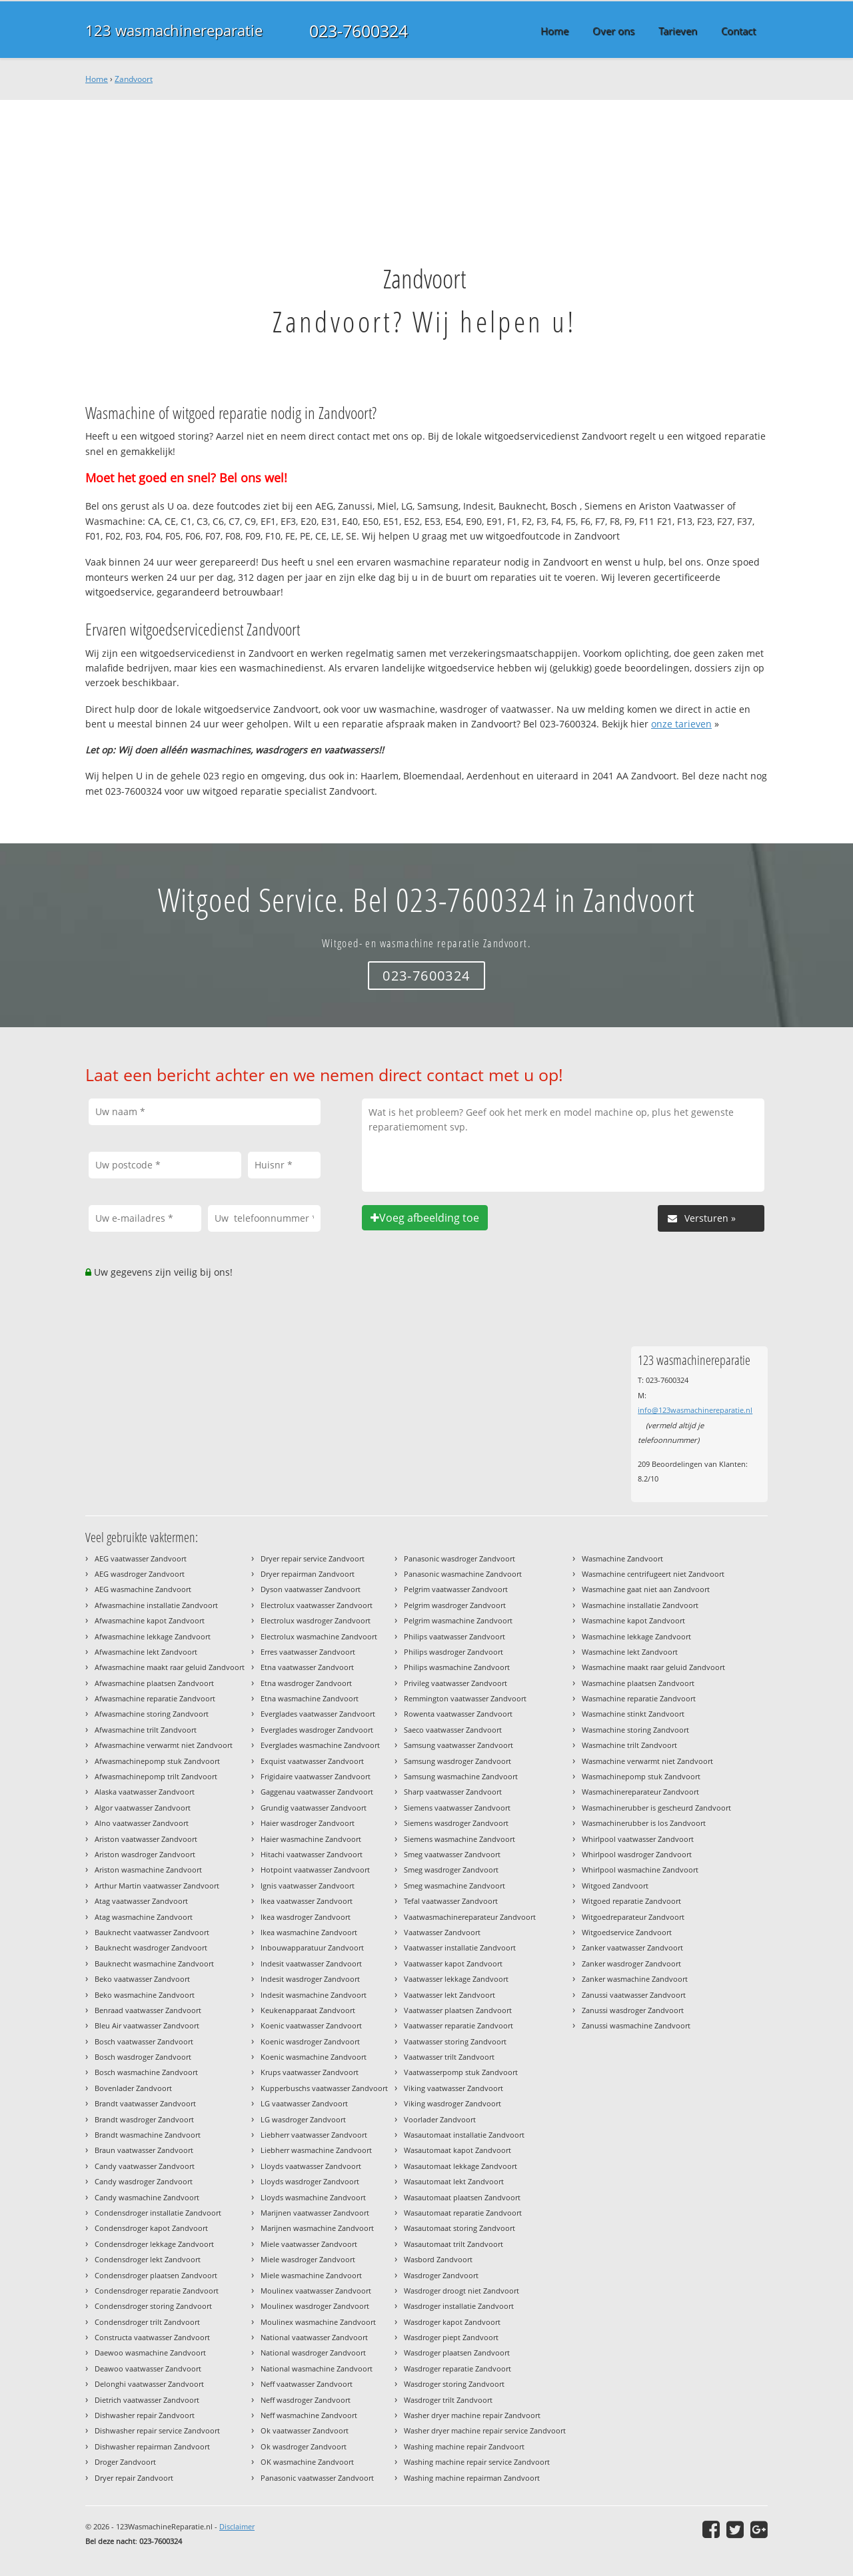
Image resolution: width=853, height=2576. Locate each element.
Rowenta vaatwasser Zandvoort (458, 1714)
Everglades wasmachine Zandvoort (320, 1745)
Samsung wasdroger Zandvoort (457, 1761)
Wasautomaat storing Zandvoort (459, 2228)
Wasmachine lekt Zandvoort (630, 1652)
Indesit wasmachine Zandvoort (314, 1995)
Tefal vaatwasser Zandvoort (451, 1901)
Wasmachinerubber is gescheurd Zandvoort (656, 1808)
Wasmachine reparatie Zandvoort (639, 1698)
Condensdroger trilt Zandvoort (147, 2322)
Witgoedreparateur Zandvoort (633, 1917)
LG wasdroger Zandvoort (303, 2119)
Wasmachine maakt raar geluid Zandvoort (653, 1667)
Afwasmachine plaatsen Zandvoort (154, 1683)
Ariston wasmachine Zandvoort (148, 1870)
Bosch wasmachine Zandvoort (146, 2072)
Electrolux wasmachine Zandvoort (319, 1636)
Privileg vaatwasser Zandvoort (455, 1683)
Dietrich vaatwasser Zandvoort (147, 2400)
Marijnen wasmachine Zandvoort (317, 2228)
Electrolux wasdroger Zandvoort (316, 1620)
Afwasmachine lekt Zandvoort (146, 1652)
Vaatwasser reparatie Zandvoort (458, 2025)
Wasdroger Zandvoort (441, 2275)
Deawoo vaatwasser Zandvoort (148, 2368)
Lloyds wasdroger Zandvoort (310, 2181)
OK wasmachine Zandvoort (307, 2462)
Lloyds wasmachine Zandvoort (313, 2197)
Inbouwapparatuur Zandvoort (312, 1947)
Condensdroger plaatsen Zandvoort (156, 2275)
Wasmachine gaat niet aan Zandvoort (646, 1589)
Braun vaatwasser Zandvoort (144, 2150)
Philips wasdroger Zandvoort (453, 1652)
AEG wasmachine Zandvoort (143, 1589)
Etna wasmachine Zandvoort (310, 1698)
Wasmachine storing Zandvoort (635, 1730)
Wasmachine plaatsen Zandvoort (638, 1683)
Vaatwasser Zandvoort (442, 1932)
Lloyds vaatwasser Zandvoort (311, 2166)
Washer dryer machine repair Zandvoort (472, 2415)
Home (96, 79)
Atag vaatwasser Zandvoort (141, 1901)
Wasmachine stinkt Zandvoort (633, 1714)
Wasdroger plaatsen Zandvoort (457, 2353)
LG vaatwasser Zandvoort (304, 2103)
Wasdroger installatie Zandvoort (459, 2306)
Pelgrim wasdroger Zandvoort (455, 1605)
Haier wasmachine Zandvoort (311, 1839)
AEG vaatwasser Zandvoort (141, 1558)
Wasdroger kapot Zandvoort (452, 2322)
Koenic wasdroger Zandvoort (310, 2041)
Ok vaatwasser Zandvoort (305, 2430)
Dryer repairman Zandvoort (308, 1574)
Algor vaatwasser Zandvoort (143, 1808)
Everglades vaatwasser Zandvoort (318, 1714)
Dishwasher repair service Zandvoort (157, 2430)
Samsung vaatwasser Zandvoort (458, 1745)
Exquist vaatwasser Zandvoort (312, 1761)
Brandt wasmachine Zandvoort (148, 2135)
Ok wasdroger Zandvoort (304, 2446)
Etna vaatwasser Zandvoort (307, 1667)
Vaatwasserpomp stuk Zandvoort (461, 2072)
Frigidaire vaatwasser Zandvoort (316, 1776)
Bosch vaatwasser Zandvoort (144, 2041)
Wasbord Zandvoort (438, 2259)
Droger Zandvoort (125, 2462)
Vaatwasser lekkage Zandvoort (456, 1979)
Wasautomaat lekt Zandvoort (454, 2181)
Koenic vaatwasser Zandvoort (311, 2025)
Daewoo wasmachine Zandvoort (150, 2353)
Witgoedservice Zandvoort (627, 1932)
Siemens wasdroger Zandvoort (456, 1823)
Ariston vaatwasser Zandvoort (146, 1839)
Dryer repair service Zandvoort (313, 1558)
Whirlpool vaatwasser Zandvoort (638, 1839)
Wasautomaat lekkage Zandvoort (460, 2166)
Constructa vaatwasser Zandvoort (152, 2337)
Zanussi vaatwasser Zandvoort (634, 1995)
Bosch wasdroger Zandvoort (143, 2057)
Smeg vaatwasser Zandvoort (452, 1854)
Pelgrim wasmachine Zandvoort (458, 1620)
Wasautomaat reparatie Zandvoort (463, 2213)
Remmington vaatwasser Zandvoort (465, 1698)
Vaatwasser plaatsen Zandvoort (458, 2010)
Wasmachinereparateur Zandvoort (640, 1792)
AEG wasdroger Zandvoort (140, 1574)
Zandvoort (134, 79)
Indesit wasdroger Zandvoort (310, 1979)
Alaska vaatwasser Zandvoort (145, 1792)
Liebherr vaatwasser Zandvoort (314, 2135)
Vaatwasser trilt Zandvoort (449, 2057)
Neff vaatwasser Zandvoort (307, 2384)
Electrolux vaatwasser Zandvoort (317, 1605)
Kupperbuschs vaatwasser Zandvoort (324, 2088)
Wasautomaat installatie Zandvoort (464, 2135)
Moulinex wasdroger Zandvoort (315, 2306)
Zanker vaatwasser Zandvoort (632, 1947)
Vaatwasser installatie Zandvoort (460, 1947)
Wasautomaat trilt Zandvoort (453, 2244)
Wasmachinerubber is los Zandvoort (644, 1823)
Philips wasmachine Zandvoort (457, 1667)
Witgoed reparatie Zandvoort (631, 1901)
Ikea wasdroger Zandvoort (306, 1917)
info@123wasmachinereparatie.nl (695, 1410)
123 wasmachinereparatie (174, 30)
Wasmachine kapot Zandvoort (633, 1620)
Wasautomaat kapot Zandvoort (457, 2150)
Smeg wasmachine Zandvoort (454, 1886)
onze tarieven (681, 723)
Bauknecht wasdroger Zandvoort (151, 1947)
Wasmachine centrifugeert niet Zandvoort (653, 1574)
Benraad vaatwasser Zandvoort (148, 2010)
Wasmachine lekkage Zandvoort (636, 1636)
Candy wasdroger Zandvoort (144, 2181)
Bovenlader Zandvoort (133, 2088)
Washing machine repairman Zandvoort (472, 2478)
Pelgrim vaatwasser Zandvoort (456, 1589)
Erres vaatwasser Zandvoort (308, 1652)
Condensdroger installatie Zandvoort (158, 2213)
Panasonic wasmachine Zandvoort (463, 1574)
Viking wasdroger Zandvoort (452, 2103)
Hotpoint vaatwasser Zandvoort (315, 1870)
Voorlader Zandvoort (440, 2119)
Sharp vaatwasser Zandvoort (453, 1792)
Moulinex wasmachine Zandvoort (318, 2322)
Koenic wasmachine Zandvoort (314, 2057)
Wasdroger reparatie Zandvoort (457, 2368)
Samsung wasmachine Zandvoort (461, 1776)
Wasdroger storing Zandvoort (454, 2384)
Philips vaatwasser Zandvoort (454, 1636)
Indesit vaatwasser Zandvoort (311, 1963)
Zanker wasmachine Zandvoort (635, 1979)
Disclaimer (237, 2526)
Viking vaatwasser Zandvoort (453, 2088)
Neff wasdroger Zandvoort (306, 2400)
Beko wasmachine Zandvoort (145, 1995)
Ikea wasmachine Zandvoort (309, 1932)
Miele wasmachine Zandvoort (311, 2275)
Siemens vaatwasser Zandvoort (457, 1808)
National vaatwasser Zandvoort (314, 2337)
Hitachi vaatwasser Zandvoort (312, 1854)
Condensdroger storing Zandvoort (153, 2306)
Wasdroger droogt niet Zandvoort (461, 2291)
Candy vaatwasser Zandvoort (145, 2166)
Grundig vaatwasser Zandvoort (314, 1808)
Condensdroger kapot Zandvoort (151, 2228)
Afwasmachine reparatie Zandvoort (155, 1698)
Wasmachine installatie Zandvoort (640, 1605)
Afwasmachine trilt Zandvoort (146, 1730)
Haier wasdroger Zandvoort (308, 1823)
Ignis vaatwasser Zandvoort (308, 1886)
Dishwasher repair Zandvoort (145, 2415)
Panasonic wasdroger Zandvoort (459, 1558)
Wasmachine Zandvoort (622, 1558)
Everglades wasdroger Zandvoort (317, 1730)
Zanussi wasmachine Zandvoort (636, 2025)
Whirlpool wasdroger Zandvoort (637, 1854)
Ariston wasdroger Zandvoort (145, 1854)
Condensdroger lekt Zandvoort (148, 2259)
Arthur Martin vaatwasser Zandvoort (157, 1886)
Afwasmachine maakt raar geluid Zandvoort (170, 1667)
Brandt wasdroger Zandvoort (144, 2119)
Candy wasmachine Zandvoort (147, 2197)
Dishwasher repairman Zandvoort (152, 2446)
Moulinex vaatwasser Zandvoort (316, 2291)
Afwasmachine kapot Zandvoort (150, 1620)
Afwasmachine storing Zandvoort (152, 1714)
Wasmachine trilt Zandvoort (629, 1745)
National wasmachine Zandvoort (317, 2368)
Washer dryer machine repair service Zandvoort (485, 2430)
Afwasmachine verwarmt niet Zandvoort (164, 1745)
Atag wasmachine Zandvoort (144, 1917)
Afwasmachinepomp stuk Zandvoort (157, 1761)
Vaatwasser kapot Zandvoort (453, 1963)
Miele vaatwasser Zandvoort (309, 2244)
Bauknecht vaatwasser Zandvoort (152, 1932)
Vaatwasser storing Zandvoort (455, 2041)
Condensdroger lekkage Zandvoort (154, 2244)
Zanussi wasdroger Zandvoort (633, 2010)
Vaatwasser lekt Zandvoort (449, 1995)
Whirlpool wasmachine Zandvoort (640, 1870)
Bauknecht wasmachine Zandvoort (154, 1963)
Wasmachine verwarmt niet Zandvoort (647, 1761)
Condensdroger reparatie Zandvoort (157, 2291)
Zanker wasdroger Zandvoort (631, 1963)
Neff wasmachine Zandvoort (309, 2415)
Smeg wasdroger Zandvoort (451, 1870)
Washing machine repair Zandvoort (464, 2446)
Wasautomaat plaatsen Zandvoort (462, 2197)
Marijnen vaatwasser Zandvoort (315, 2213)
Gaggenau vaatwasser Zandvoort (317, 1792)
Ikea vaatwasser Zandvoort (307, 1901)
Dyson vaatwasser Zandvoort (311, 1589)
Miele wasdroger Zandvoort (308, 2259)
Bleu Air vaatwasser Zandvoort (147, 2025)
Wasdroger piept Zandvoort (451, 2337)
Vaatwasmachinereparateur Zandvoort (470, 1917)
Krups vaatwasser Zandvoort (310, 2072)
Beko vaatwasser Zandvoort (142, 1979)
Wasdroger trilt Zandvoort (448, 2400)
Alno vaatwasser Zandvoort (142, 1823)
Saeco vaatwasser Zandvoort (453, 1730)
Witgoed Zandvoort (615, 1886)
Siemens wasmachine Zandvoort (459, 1839)
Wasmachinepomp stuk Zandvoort (641, 1776)
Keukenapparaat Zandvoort (308, 2010)
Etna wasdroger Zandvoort (306, 1683)
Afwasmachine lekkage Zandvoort (153, 1636)
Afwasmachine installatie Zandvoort (156, 1605)
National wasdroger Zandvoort (313, 2353)
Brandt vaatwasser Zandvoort (145, 2103)
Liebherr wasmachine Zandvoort (316, 2150)
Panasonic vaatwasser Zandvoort (317, 2478)
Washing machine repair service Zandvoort (477, 2462)
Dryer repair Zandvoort (134, 2478)
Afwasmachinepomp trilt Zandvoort (156, 1776)
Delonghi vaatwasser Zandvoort (149, 2384)
